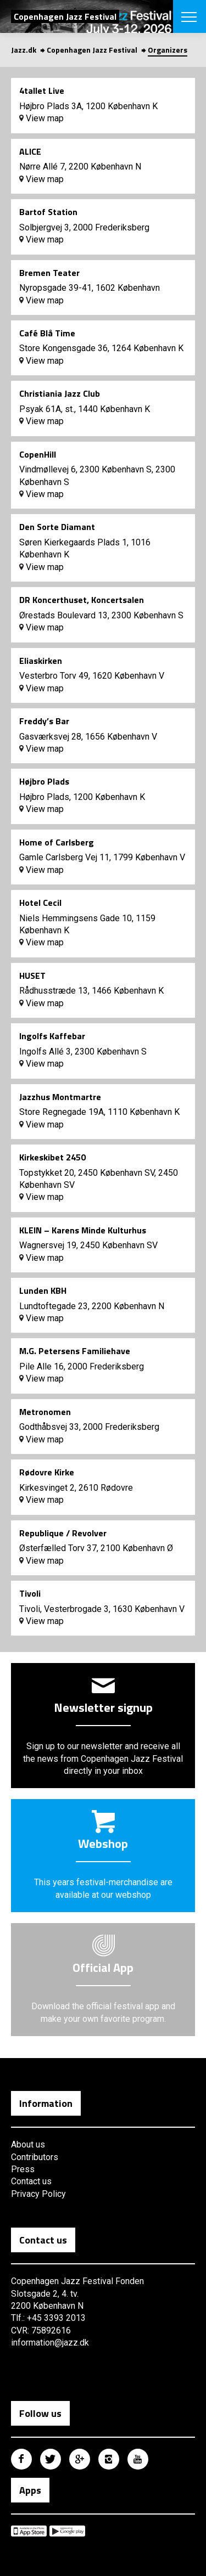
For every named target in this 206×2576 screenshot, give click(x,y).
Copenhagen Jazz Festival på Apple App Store (29, 2531)
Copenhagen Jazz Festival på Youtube (137, 2459)
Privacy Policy (38, 2194)
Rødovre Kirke (46, 1472)
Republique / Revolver (63, 1533)
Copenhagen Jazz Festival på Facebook (21, 2459)
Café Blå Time (47, 333)
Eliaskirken (40, 660)
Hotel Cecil (40, 902)
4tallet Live (41, 90)
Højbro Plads (44, 781)
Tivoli (30, 1593)
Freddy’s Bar (44, 721)
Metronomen (45, 1411)
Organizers (167, 49)
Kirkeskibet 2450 (52, 1157)
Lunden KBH (42, 1290)
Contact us (31, 2181)
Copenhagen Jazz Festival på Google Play (67, 2531)
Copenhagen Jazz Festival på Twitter (50, 2459)
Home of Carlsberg (56, 842)
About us (28, 2144)
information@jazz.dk (50, 2342)
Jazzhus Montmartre (60, 1096)
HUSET (32, 975)
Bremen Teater (49, 272)
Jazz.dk (23, 49)
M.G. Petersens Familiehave (74, 1350)
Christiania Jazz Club (59, 393)
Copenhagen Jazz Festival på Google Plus (79, 2459)
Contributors (34, 2157)
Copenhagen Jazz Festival (92, 49)
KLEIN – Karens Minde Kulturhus (82, 1230)
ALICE (30, 151)
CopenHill (37, 454)
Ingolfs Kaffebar (52, 1035)
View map (41, 118)
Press (23, 2169)
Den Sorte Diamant (57, 526)
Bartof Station (48, 211)
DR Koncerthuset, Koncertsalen (81, 599)
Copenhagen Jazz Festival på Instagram (108, 2459)
